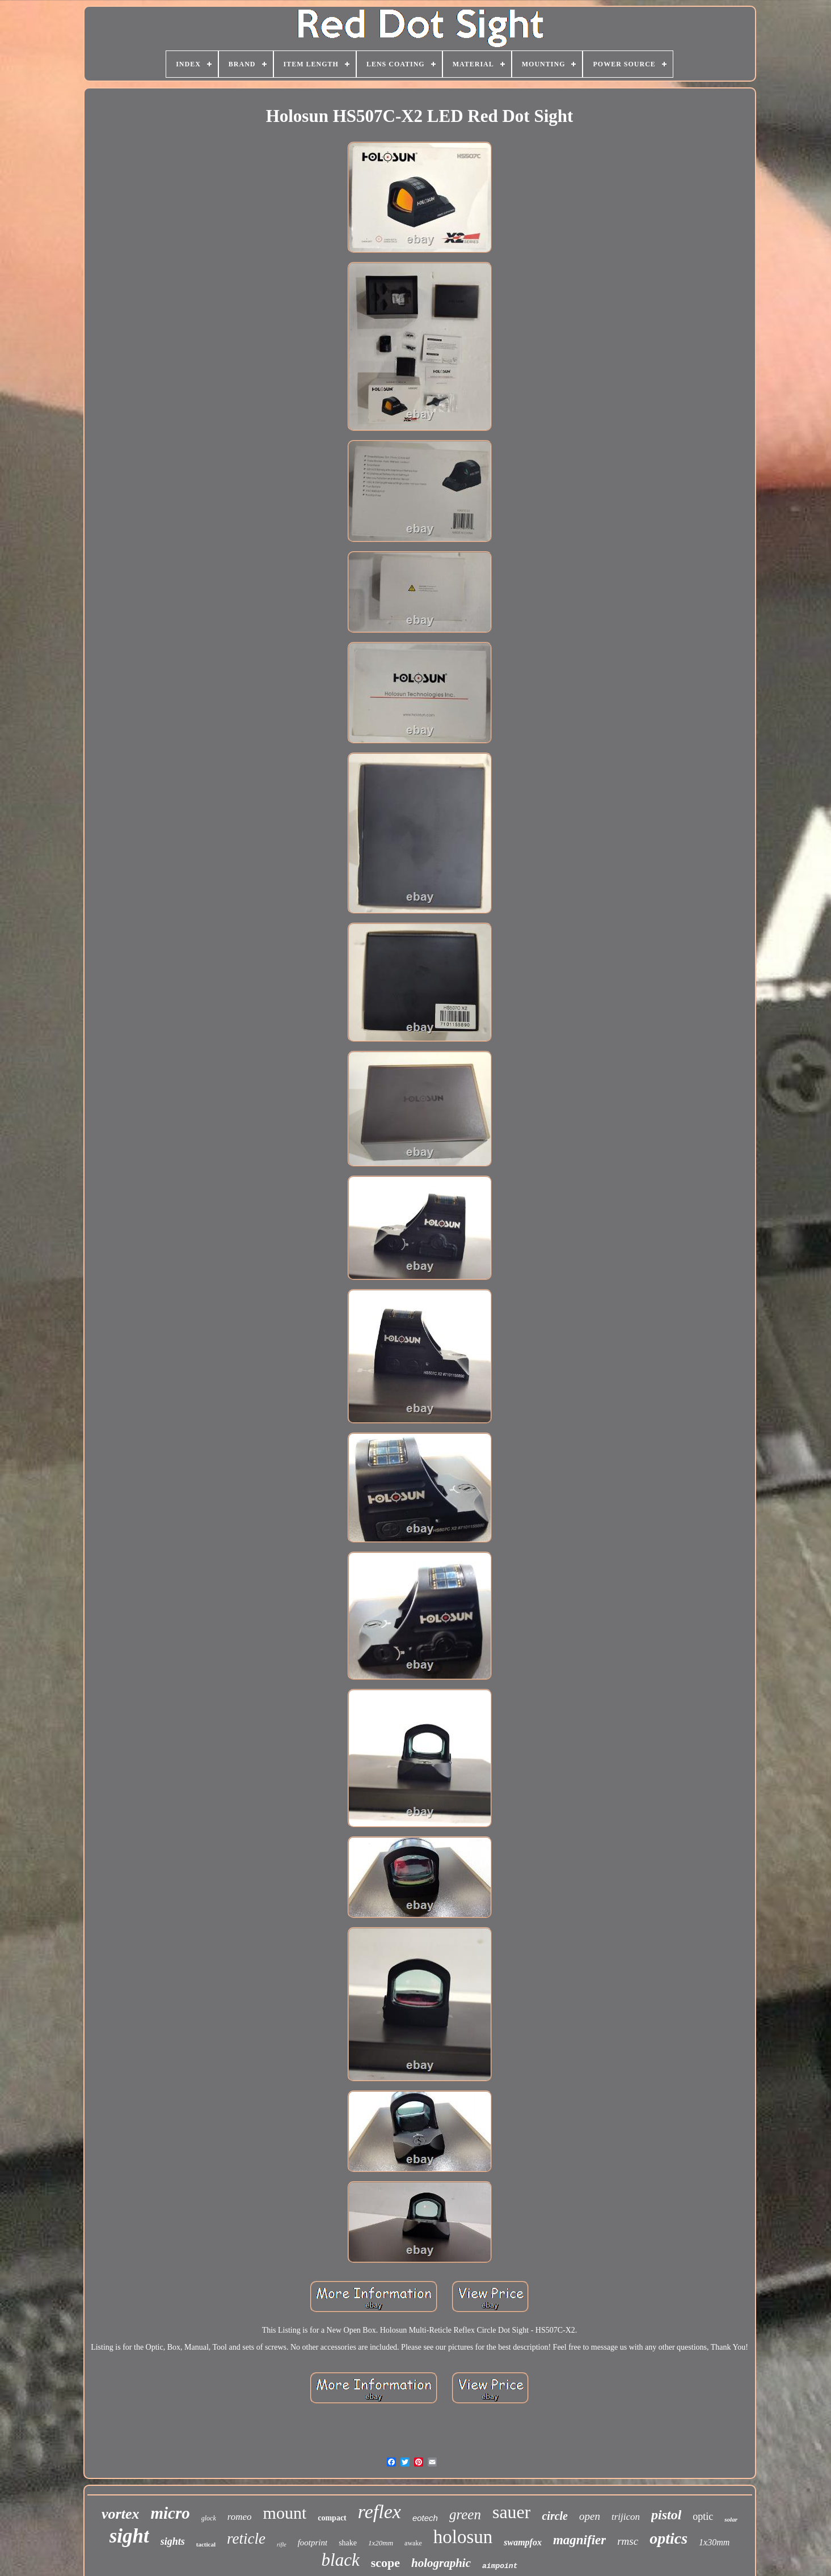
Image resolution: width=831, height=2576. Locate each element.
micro (169, 2513)
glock (208, 2518)
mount (285, 2512)
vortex (120, 2514)
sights (173, 2541)
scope (385, 2563)
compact (332, 2518)
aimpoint (499, 2566)
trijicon (625, 2516)
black (341, 2560)
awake (413, 2543)
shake (348, 2543)
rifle (281, 2544)
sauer (511, 2512)
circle (555, 2516)
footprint (313, 2542)
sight (129, 2536)
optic (703, 2516)
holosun (463, 2537)
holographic (441, 2563)
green (465, 2514)
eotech (425, 2518)
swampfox (523, 2542)
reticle (246, 2538)
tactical (206, 2544)
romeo (239, 2516)
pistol (666, 2514)
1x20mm (380, 2543)
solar (730, 2519)
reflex (379, 2511)
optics (668, 2538)
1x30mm (714, 2542)
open (589, 2516)
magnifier (579, 2540)
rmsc (627, 2541)
